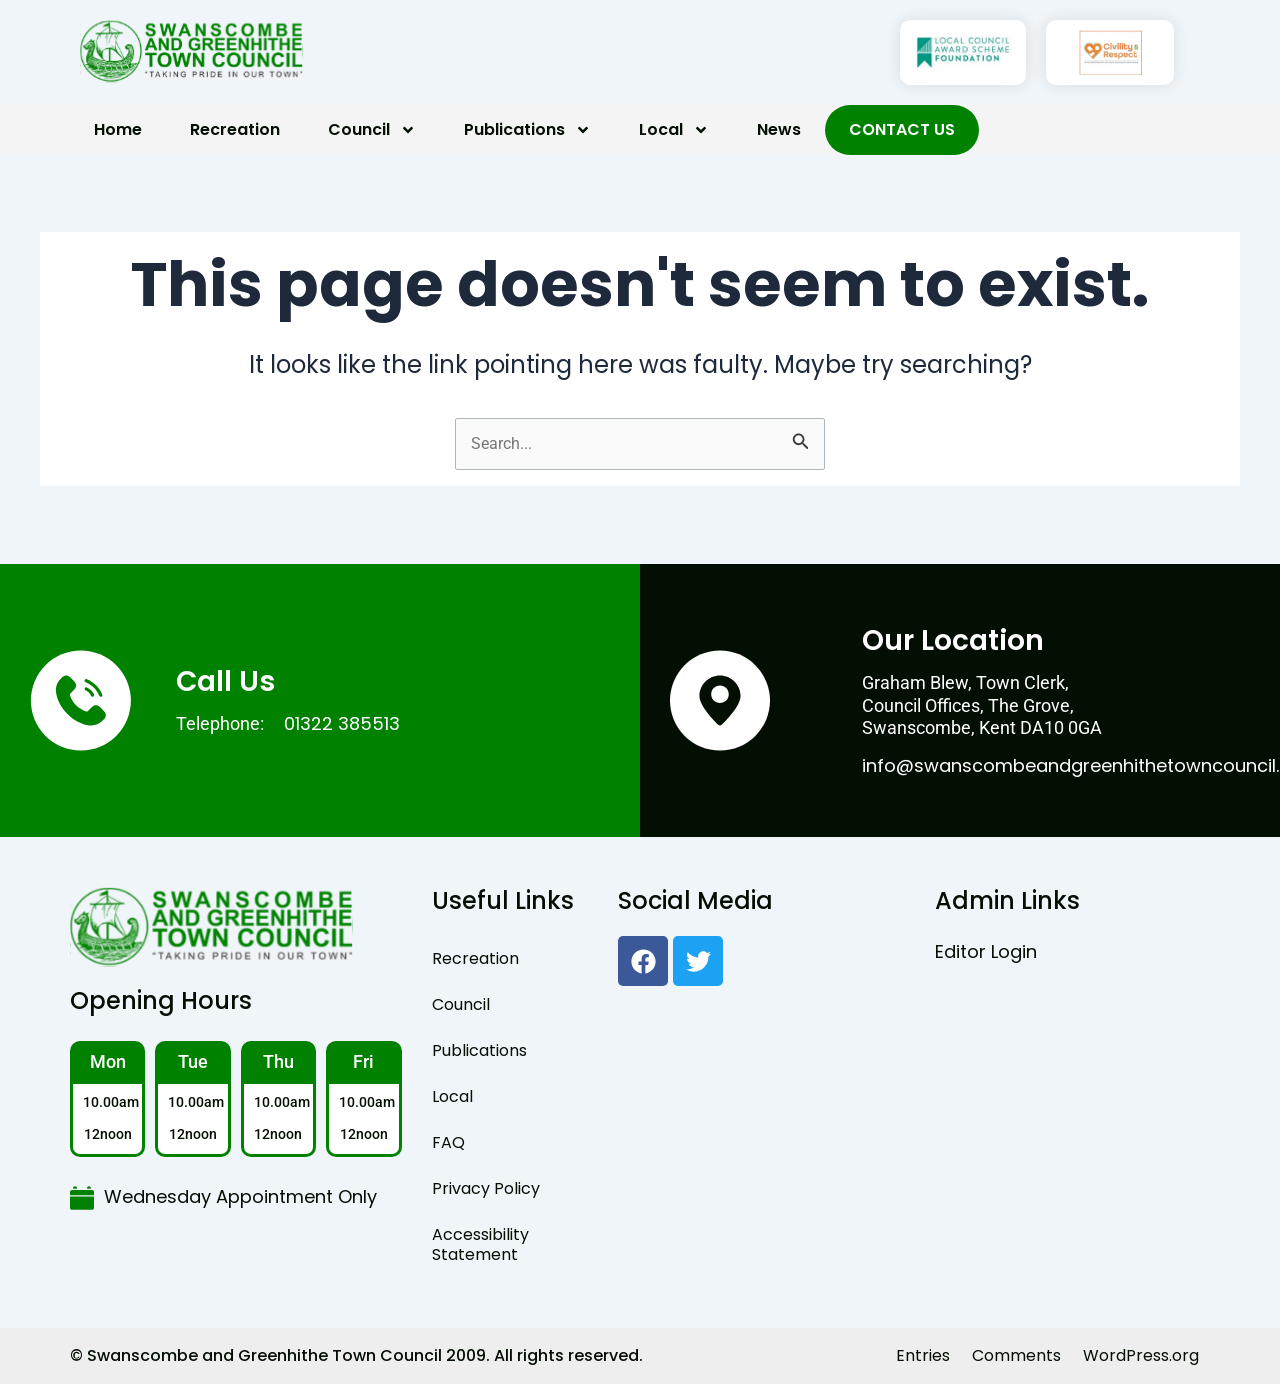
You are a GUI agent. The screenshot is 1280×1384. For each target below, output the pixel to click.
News (779, 129)
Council (372, 130)
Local (674, 130)
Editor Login (986, 951)
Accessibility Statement (480, 1244)
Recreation (235, 129)
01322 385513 (342, 723)
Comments (1016, 1355)
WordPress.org (1141, 1355)
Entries (923, 1355)
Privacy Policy (486, 1188)
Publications (527, 130)
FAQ (448, 1142)
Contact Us (902, 129)
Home (118, 129)
